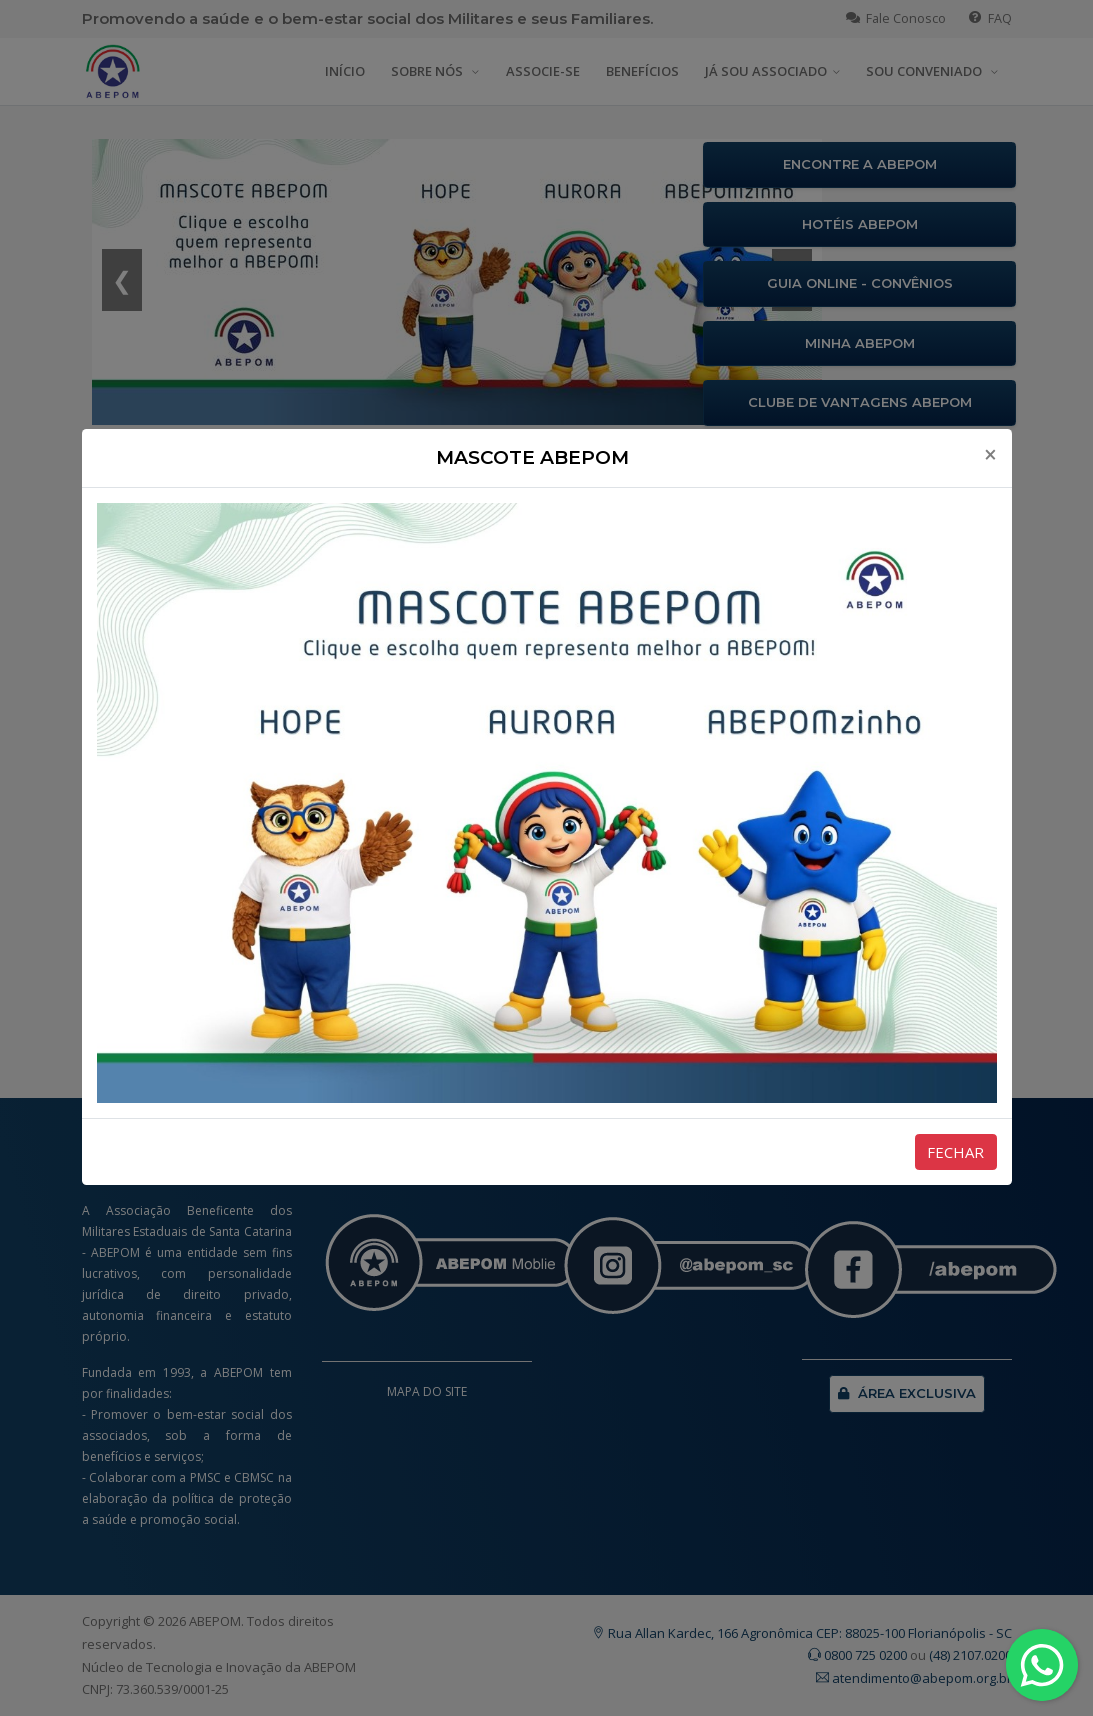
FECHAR (955, 1152)
